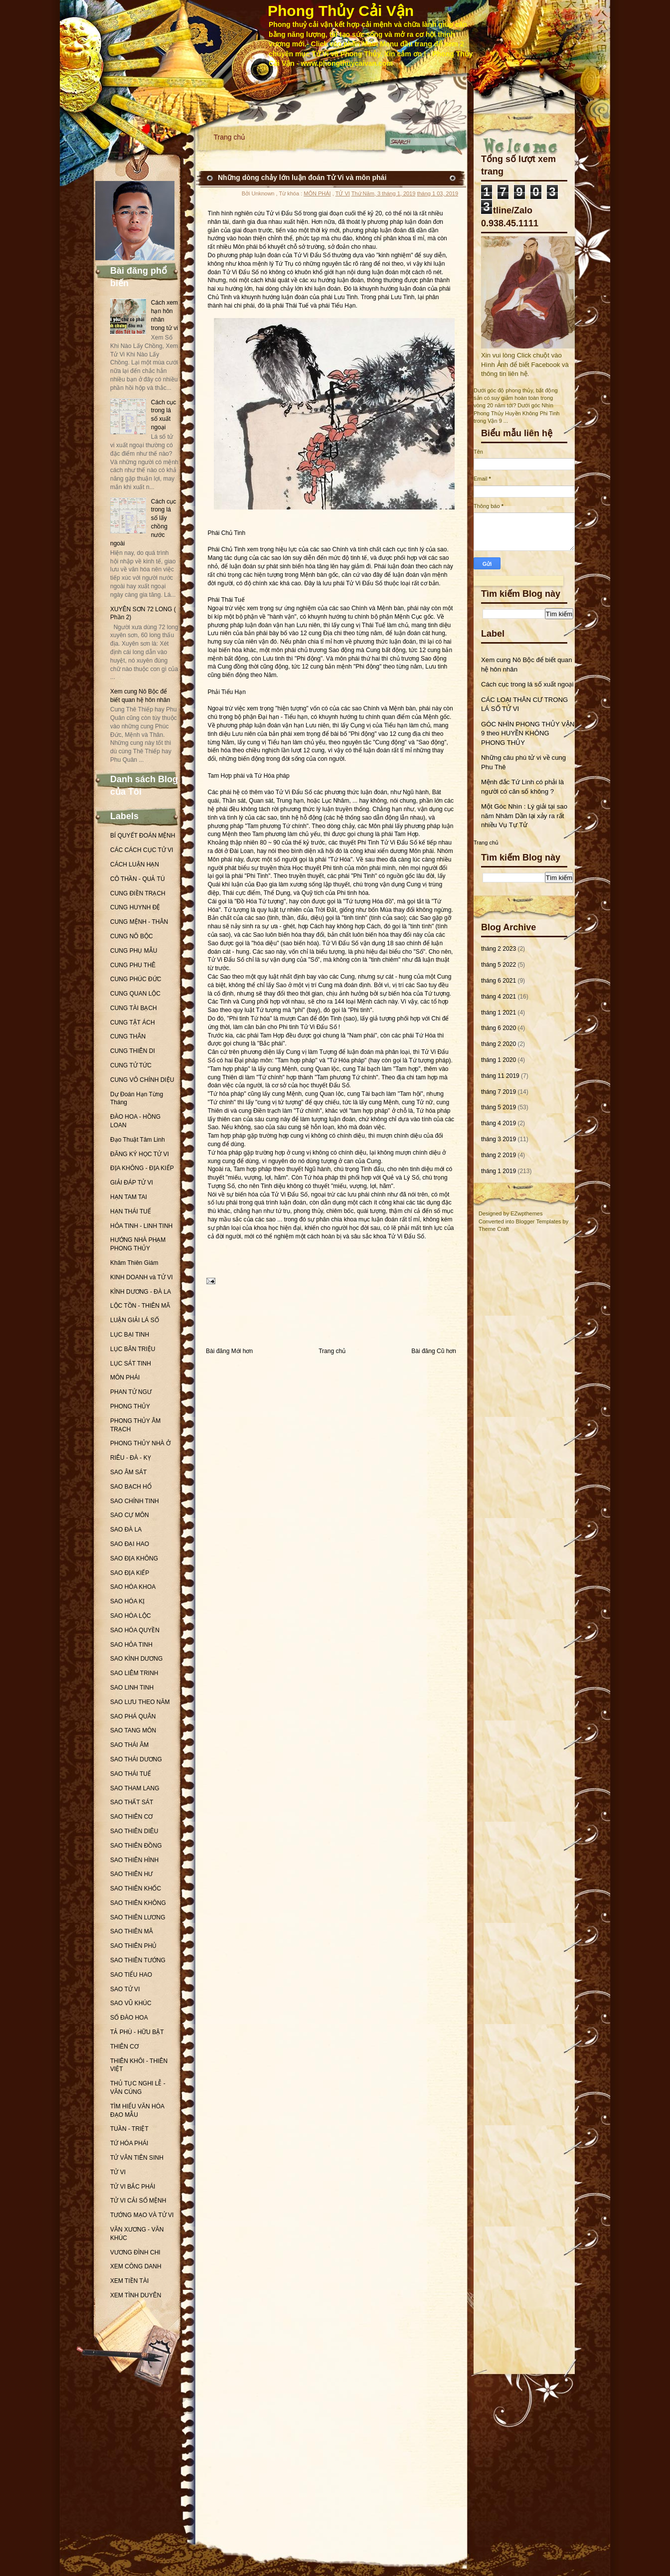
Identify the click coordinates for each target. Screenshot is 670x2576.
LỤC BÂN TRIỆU (132, 1349)
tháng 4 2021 (498, 996)
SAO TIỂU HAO (131, 1974)
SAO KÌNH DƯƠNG (136, 1658)
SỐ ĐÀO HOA (129, 2017)
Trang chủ (230, 137)
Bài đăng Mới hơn (229, 1351)
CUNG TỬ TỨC (131, 1065)
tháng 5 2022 (498, 964)
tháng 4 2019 (498, 1123)
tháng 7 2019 (498, 1091)
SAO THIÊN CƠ (131, 1816)
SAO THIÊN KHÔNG (138, 1902)
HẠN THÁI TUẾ (130, 1211)
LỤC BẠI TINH (129, 1334)
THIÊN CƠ (124, 2046)
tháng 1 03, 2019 (437, 193)
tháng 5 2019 (498, 1107)
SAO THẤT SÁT (131, 1802)
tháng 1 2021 (498, 1012)
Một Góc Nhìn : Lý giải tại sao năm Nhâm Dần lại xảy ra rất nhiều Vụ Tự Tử (524, 816)
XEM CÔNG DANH (136, 2266)
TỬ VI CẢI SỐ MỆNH (138, 2200)
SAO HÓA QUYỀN (135, 1630)
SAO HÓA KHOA (133, 1586)
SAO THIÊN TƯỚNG (138, 1960)
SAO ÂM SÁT (128, 1472)
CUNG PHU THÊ (133, 965)
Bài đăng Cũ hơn (433, 1351)
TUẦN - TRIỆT (129, 2128)
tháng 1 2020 (498, 1059)
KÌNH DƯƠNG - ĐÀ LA (140, 1291)
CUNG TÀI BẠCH (133, 1008)
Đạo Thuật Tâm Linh (137, 1139)
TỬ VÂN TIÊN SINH (137, 2157)
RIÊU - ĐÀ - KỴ (130, 1457)
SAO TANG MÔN (133, 1730)
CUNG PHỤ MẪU (133, 950)
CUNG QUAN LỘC (135, 993)
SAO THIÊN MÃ (131, 1931)
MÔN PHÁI (125, 1377)
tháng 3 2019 (498, 1139)
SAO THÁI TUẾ (130, 1773)
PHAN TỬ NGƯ (131, 1391)
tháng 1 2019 (498, 1171)
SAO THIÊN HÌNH (134, 1860)
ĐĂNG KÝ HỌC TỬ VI (139, 1154)
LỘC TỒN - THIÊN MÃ (140, 1305)
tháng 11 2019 (500, 1075)
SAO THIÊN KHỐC (135, 1888)
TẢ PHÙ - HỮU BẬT (137, 2032)
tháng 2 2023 (498, 948)
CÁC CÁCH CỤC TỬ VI (141, 850)
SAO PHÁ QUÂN (133, 1716)
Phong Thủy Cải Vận (341, 10)
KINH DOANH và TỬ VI (141, 1277)
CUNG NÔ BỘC (131, 936)
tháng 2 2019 (498, 1155)
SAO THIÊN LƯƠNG (137, 1917)
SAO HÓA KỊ (127, 1601)
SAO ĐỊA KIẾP (129, 1572)
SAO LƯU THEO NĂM (139, 1702)
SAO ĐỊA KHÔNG (134, 1558)
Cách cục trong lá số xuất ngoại (527, 684)
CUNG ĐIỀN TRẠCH (138, 893)
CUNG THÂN (128, 1036)
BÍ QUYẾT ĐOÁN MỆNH (142, 835)
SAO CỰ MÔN (129, 1515)
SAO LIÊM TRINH (134, 1673)
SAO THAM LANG (134, 1788)
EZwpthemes (526, 1213)
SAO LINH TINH (132, 1687)
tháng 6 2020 (498, 1028)
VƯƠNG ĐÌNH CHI (135, 2252)
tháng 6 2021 (498, 980)
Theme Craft (494, 1229)
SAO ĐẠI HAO (129, 1544)
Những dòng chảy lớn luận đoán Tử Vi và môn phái (302, 177)
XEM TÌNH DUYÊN (135, 2295)
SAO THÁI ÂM (129, 1744)
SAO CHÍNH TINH (134, 1501)
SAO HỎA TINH (131, 1644)
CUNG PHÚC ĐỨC (135, 979)
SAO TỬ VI (125, 1989)
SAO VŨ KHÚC (131, 2003)
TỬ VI (118, 2172)
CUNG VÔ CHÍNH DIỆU (142, 1079)
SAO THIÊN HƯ (131, 1874)
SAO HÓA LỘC (130, 1615)
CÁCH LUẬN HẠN (134, 864)
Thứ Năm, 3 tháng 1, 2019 (383, 193)
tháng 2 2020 (498, 1043)
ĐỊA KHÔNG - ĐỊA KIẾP (142, 1168)
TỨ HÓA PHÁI (129, 2143)
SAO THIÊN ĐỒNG (136, 1845)
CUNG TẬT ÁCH (132, 1022)
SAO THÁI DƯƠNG (136, 1759)
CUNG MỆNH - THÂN (139, 921)
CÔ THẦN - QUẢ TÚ (137, 878)
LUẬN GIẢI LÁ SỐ (134, 1320)
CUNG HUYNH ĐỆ (135, 907)
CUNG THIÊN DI (132, 1050)
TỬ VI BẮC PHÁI (132, 2186)
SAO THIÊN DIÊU (134, 1831)
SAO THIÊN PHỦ (133, 1945)
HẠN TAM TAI (128, 1197)
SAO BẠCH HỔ (131, 1486)
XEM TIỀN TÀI (129, 2280)
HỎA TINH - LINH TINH (141, 1225)
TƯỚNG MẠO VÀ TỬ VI (141, 2215)
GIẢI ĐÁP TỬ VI (131, 1182)
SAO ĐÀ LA (126, 1529)
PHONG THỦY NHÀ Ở (140, 1443)
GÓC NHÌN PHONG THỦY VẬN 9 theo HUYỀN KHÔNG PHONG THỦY (528, 733)
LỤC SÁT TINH (130, 1363)
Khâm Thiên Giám (134, 1262)
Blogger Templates (538, 1221)
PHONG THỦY (130, 1406)
